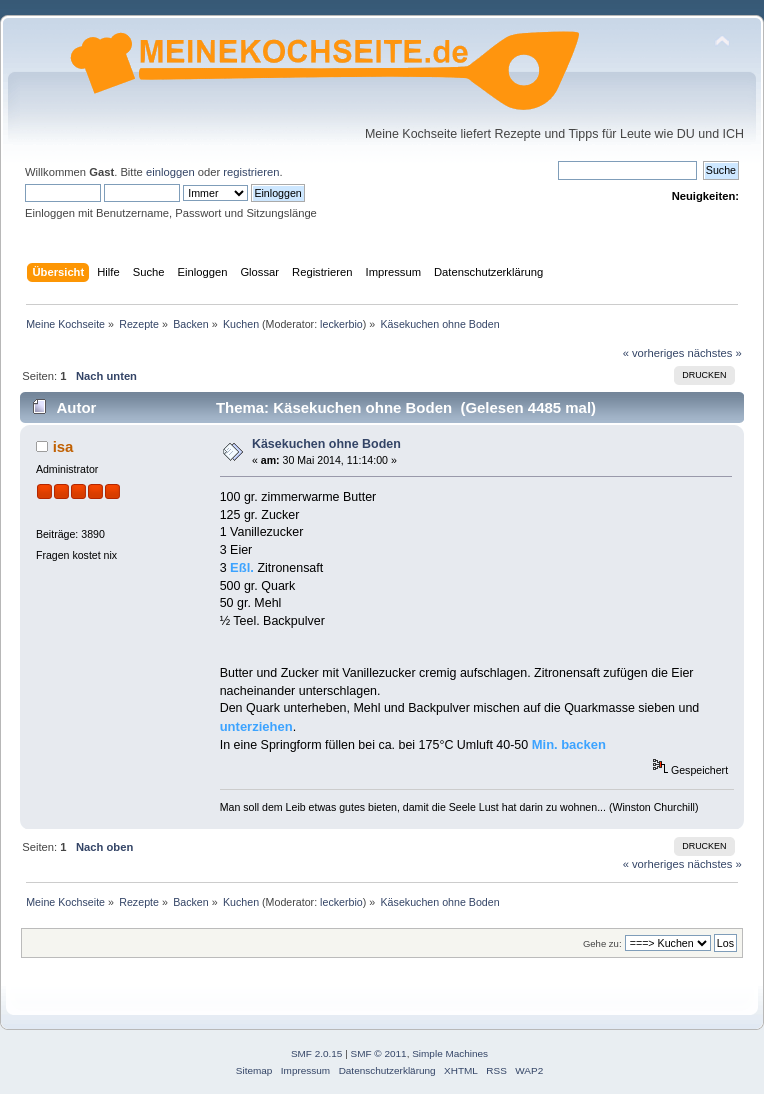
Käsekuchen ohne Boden (326, 444)
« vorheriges (654, 353)
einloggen (170, 172)
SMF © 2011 (379, 1053)
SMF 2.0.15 (317, 1053)
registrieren (251, 172)
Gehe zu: (602, 943)
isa (63, 446)
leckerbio (341, 324)
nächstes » (715, 353)
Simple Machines (450, 1053)
